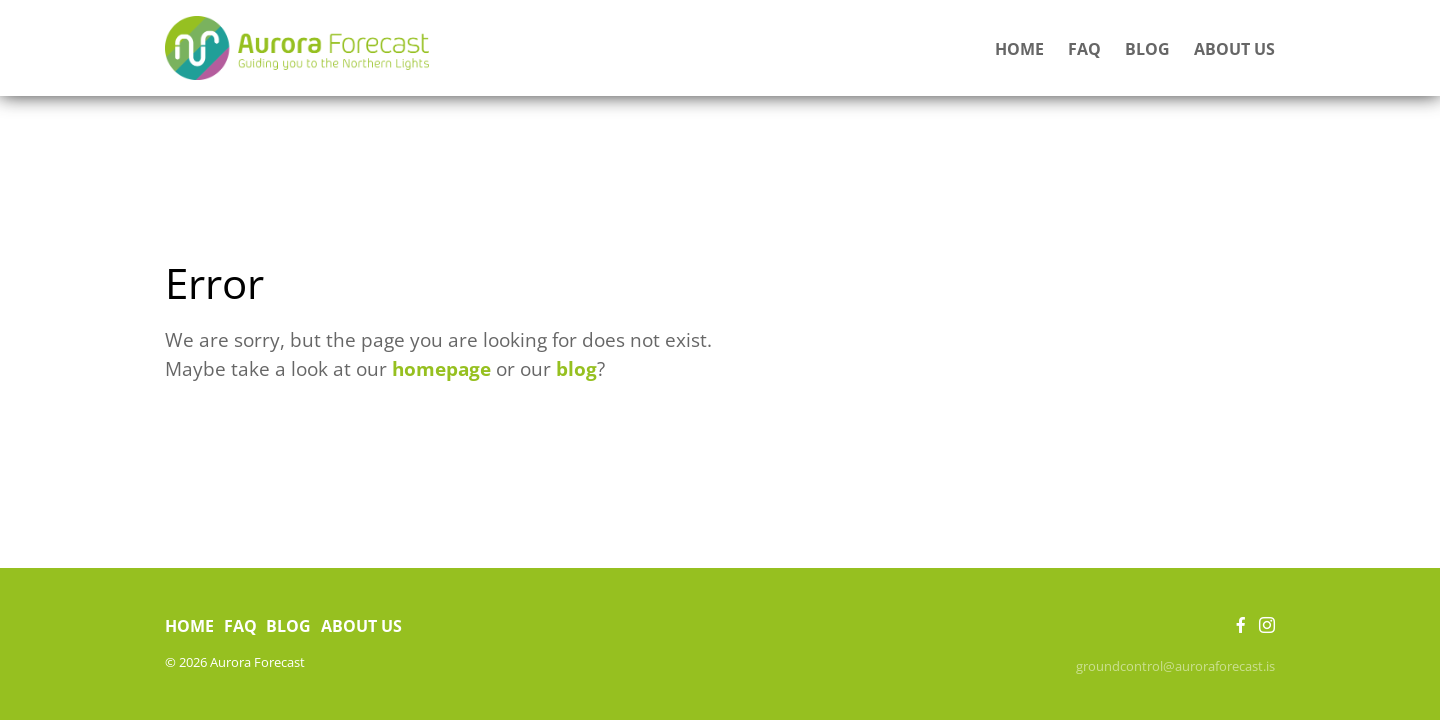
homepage (441, 368)
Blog (1147, 49)
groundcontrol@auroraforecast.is (1175, 666)
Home (1019, 49)
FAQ (1084, 49)
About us (1234, 49)
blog (576, 368)
